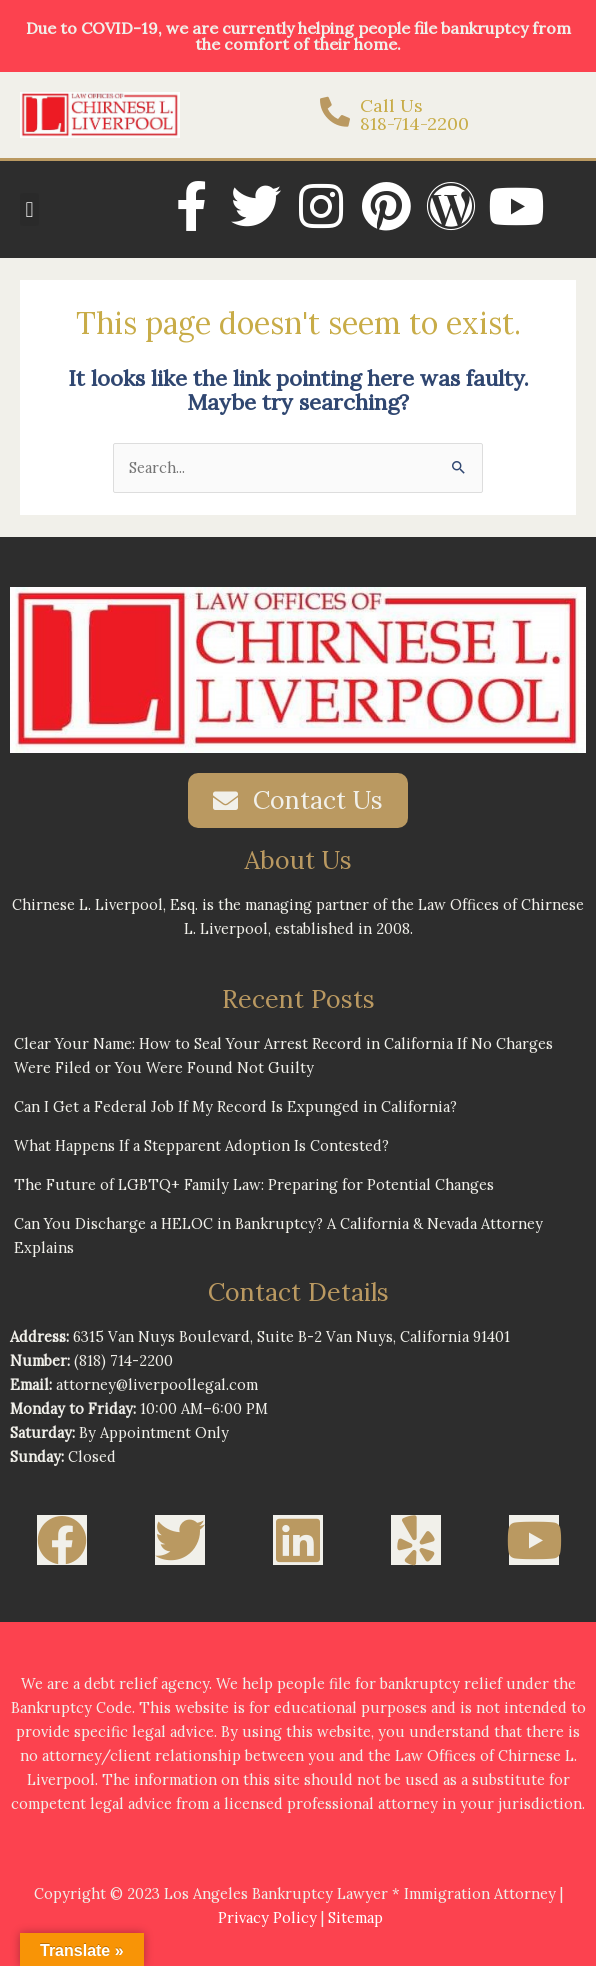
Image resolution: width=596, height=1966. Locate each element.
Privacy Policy (267, 1917)
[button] (29, 209)
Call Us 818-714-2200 (414, 114)
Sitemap (355, 1917)
